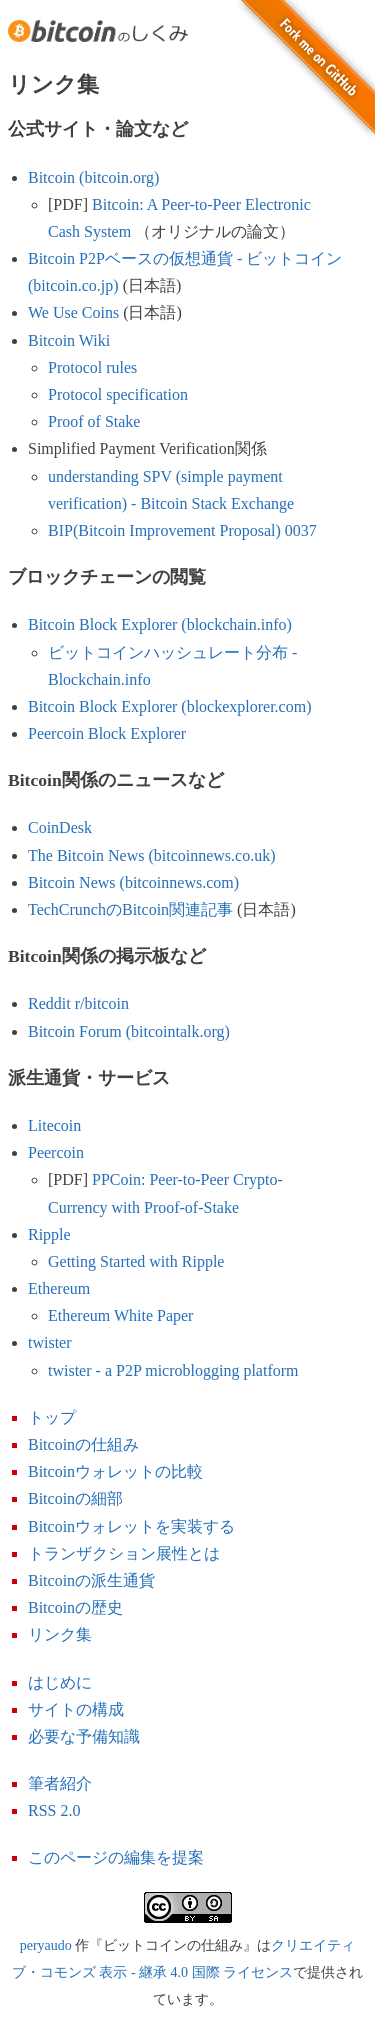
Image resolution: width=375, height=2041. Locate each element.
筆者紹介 (60, 1783)
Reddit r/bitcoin (78, 1003)
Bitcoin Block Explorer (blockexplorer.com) (169, 706)
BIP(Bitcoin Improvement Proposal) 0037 (182, 530)
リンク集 (60, 1634)
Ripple (49, 1234)
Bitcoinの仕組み (83, 1444)
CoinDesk (60, 827)
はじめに (60, 1682)
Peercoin (56, 1152)
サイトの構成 (76, 1709)
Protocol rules (92, 367)
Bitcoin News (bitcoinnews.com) (133, 882)
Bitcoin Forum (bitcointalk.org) (129, 1031)
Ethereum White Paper (120, 1315)
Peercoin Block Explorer (107, 733)
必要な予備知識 (84, 1736)
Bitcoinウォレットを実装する (131, 1526)
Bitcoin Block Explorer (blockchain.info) (160, 624)
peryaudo (46, 1945)
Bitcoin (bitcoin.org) (93, 177)
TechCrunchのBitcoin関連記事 (130, 909)
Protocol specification (118, 394)
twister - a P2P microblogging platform (173, 1370)
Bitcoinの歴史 (75, 1607)
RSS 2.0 (54, 1810)
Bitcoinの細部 (75, 1498)
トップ (52, 1417)
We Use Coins (73, 312)
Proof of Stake (94, 421)
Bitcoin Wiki (69, 340)
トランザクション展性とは (124, 1553)
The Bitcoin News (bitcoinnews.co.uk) (152, 855)
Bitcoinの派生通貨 (91, 1580)
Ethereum (59, 1288)
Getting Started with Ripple (136, 1261)
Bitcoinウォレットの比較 (115, 1471)
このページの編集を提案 (116, 1857)
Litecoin (54, 1125)
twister (50, 1342)
